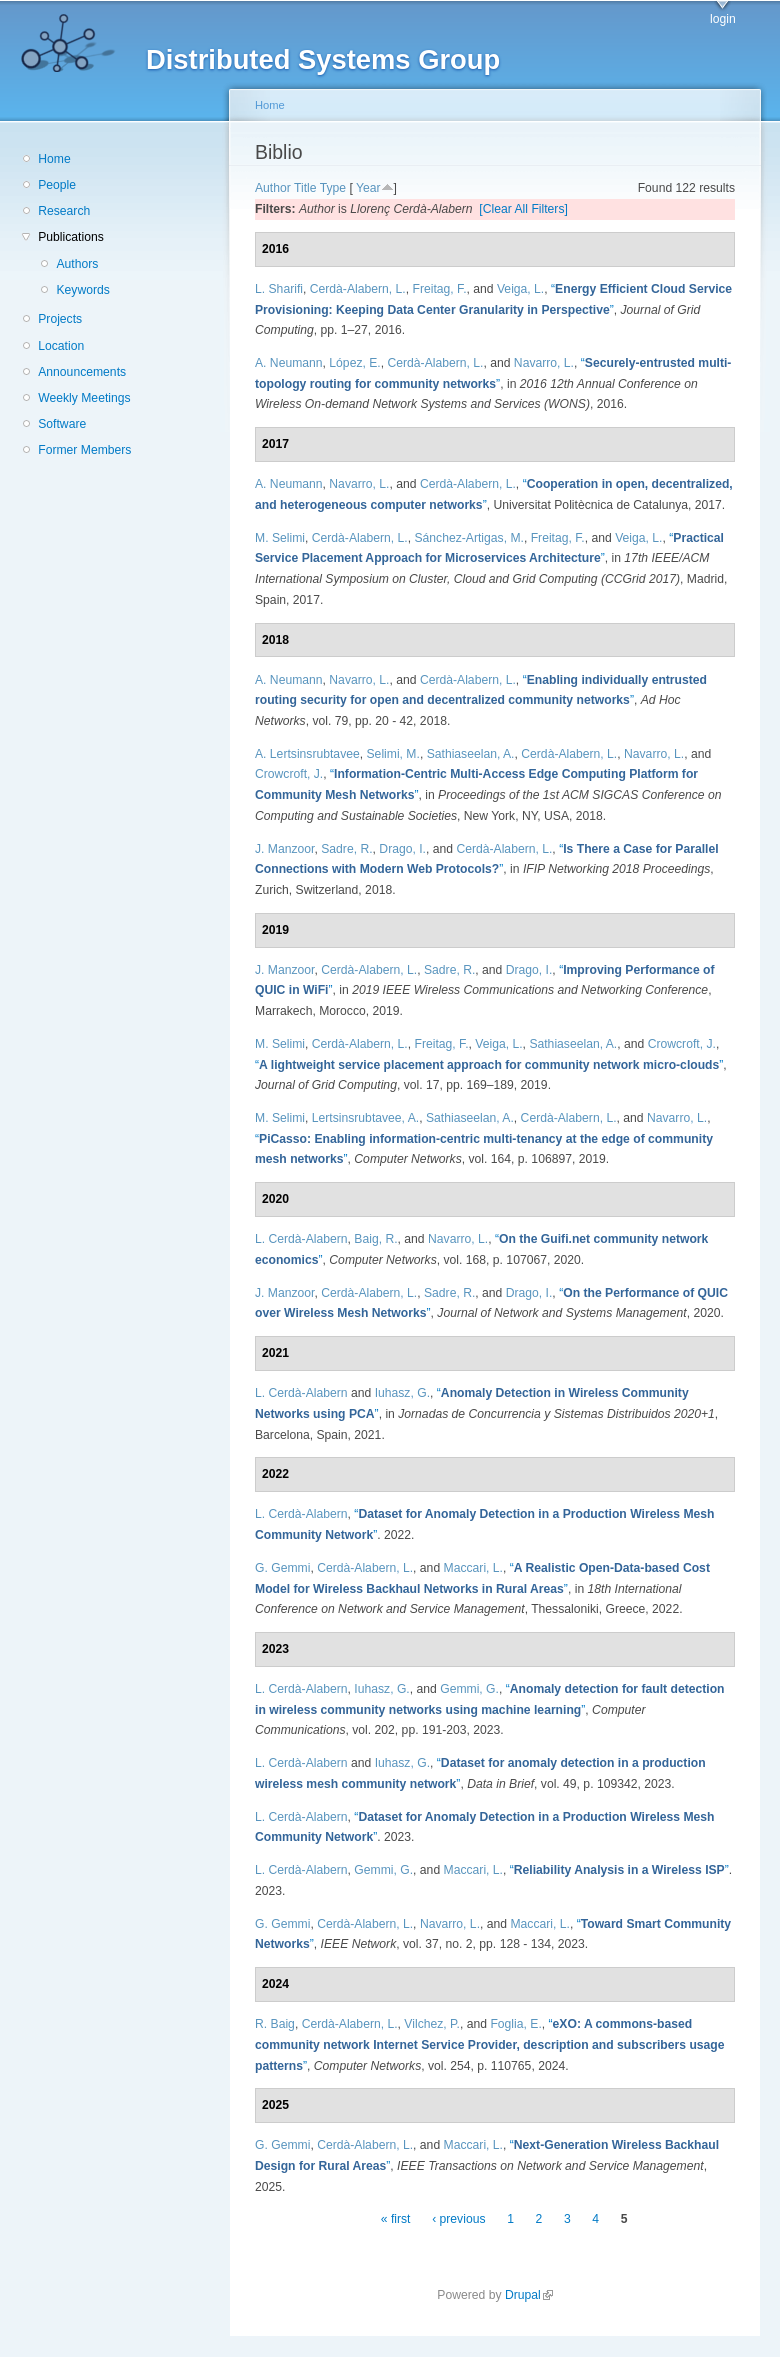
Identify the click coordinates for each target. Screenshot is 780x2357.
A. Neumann (289, 363)
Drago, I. (402, 849)
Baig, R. (375, 1239)
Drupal (529, 2295)
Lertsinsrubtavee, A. (365, 1118)
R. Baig (275, 2024)
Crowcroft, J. (289, 774)
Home (54, 159)
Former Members (84, 450)
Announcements (82, 372)
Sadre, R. (346, 849)
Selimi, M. (393, 754)
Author (273, 188)
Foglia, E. (515, 2024)
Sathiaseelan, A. (471, 754)
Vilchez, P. (432, 2024)
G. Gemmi (282, 1568)
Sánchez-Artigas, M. (468, 538)
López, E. (354, 363)
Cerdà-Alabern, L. (358, 289)
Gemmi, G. (469, 1689)
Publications (71, 237)
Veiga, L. (520, 289)
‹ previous (458, 2220)
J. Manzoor (284, 849)
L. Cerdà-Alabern (301, 1239)
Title (305, 188)
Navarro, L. (544, 363)
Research (64, 211)
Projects (60, 319)
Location (61, 346)
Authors (77, 264)
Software (62, 424)
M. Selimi (280, 538)
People (57, 185)
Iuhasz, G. (402, 1393)
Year (368, 188)
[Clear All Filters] (523, 209)
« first (396, 2220)
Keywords (82, 290)
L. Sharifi (279, 289)
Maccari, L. (473, 1568)
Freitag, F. (439, 289)
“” (489, 1065)
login (723, 19)
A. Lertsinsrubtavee (307, 754)
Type (333, 188)
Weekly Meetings (84, 398)
